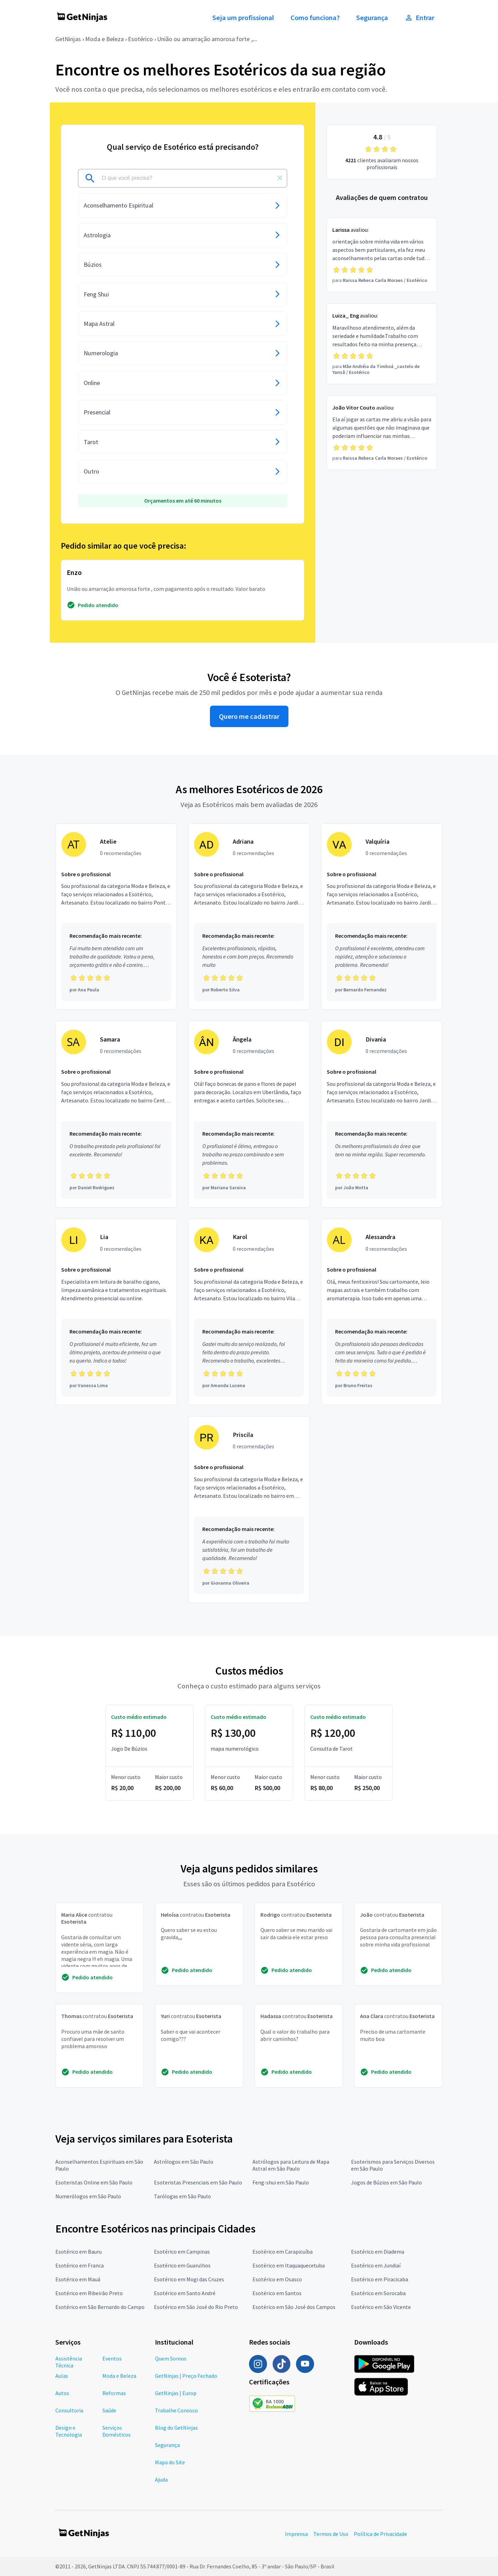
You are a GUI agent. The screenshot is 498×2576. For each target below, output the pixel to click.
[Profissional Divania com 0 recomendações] (382, 1114)
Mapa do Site (170, 2462)
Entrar (419, 17)
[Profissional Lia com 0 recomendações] (116, 1312)
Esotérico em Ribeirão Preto (89, 2293)
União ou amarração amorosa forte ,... (207, 39)
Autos (62, 2393)
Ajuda (161, 2479)
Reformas (114, 2393)
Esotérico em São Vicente (381, 2306)
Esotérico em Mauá (77, 2279)
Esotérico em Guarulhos (182, 2265)
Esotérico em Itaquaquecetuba (288, 2265)
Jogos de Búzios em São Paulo (386, 2182)
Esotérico (140, 39)
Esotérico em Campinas (182, 2251)
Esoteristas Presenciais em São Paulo (198, 2182)
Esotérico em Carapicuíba (282, 2251)
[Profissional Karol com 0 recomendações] (249, 1312)
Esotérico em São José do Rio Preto (196, 2306)
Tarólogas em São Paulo (182, 2196)
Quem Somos (170, 2358)
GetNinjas (68, 39)
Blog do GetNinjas (176, 2427)
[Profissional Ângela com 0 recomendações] (249, 1114)
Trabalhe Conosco (176, 2410)
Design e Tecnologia (68, 2431)
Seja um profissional (243, 17)
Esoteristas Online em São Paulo (93, 2182)
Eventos (112, 2358)
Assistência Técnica (68, 2362)
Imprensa (296, 2533)
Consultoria (69, 2410)
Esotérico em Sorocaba (378, 2293)
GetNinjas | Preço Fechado (186, 2375)
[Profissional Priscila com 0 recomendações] (249, 1509)
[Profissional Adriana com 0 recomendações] (249, 916)
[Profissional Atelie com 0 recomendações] (116, 916)
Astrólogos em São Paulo (183, 2161)
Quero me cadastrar (249, 716)
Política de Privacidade (380, 2533)
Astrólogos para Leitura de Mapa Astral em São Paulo (290, 2165)
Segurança (372, 17)
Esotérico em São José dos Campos (293, 2306)
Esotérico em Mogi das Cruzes (189, 2279)
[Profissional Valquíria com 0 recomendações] (382, 916)
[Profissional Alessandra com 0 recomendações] (382, 1312)
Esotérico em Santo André (184, 2293)
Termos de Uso (330, 2533)
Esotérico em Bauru (78, 2251)
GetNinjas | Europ (175, 2393)
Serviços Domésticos (116, 2431)
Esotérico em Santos (277, 2293)
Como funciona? (315, 17)
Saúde (109, 2410)
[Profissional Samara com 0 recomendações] (116, 1114)
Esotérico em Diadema (377, 2251)
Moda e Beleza (104, 39)
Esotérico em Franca (79, 2265)
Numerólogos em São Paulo (88, 2196)
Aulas (61, 2375)
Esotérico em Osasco (277, 2279)
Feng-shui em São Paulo (280, 2182)
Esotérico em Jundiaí (375, 2265)
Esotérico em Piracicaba (379, 2279)
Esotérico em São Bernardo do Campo (100, 2306)
